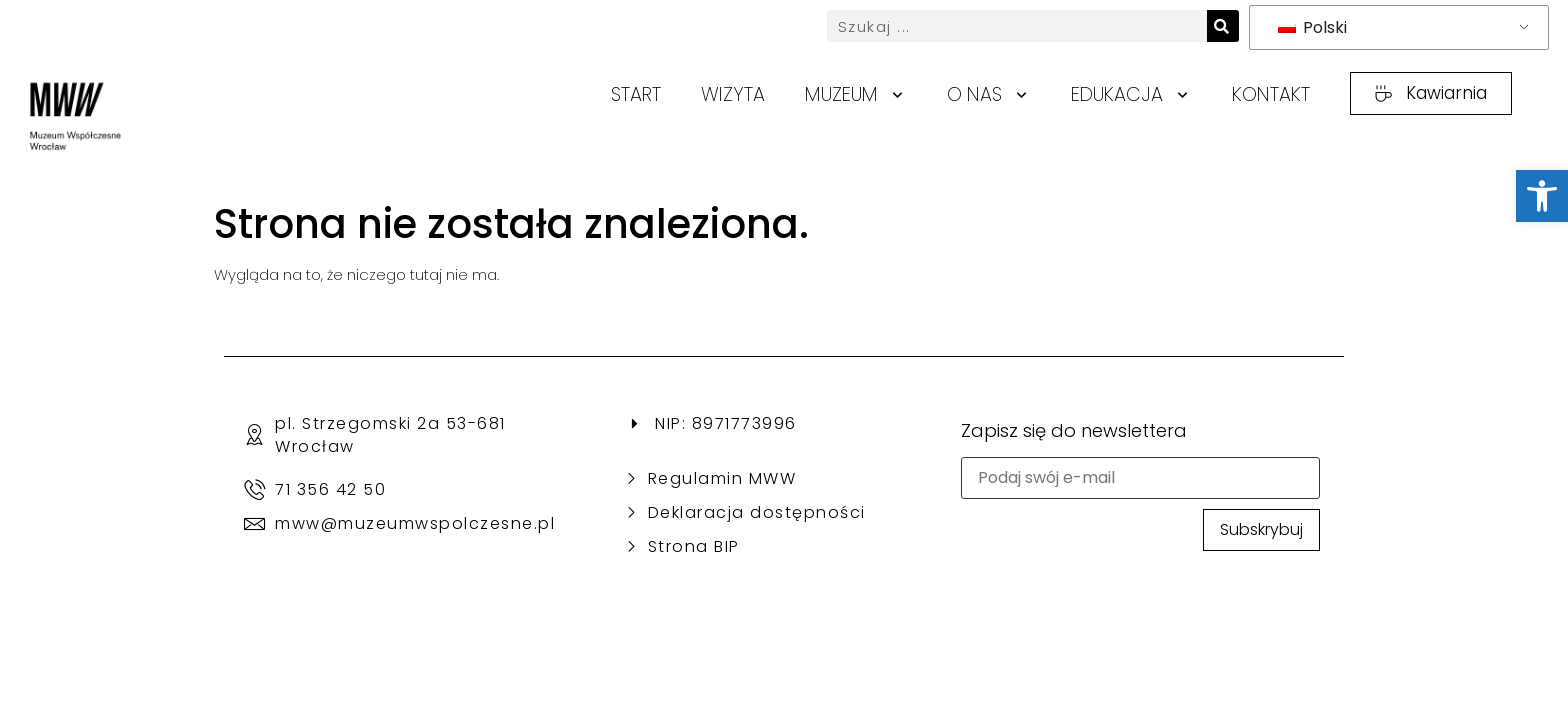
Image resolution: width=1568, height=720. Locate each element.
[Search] (1223, 26)
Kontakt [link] (1271, 94)
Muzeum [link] (856, 95)
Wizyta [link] (733, 94)
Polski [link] (1312, 27)
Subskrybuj (1261, 529)
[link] (1542, 196)
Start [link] (636, 94)
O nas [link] (989, 95)
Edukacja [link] (1131, 95)
